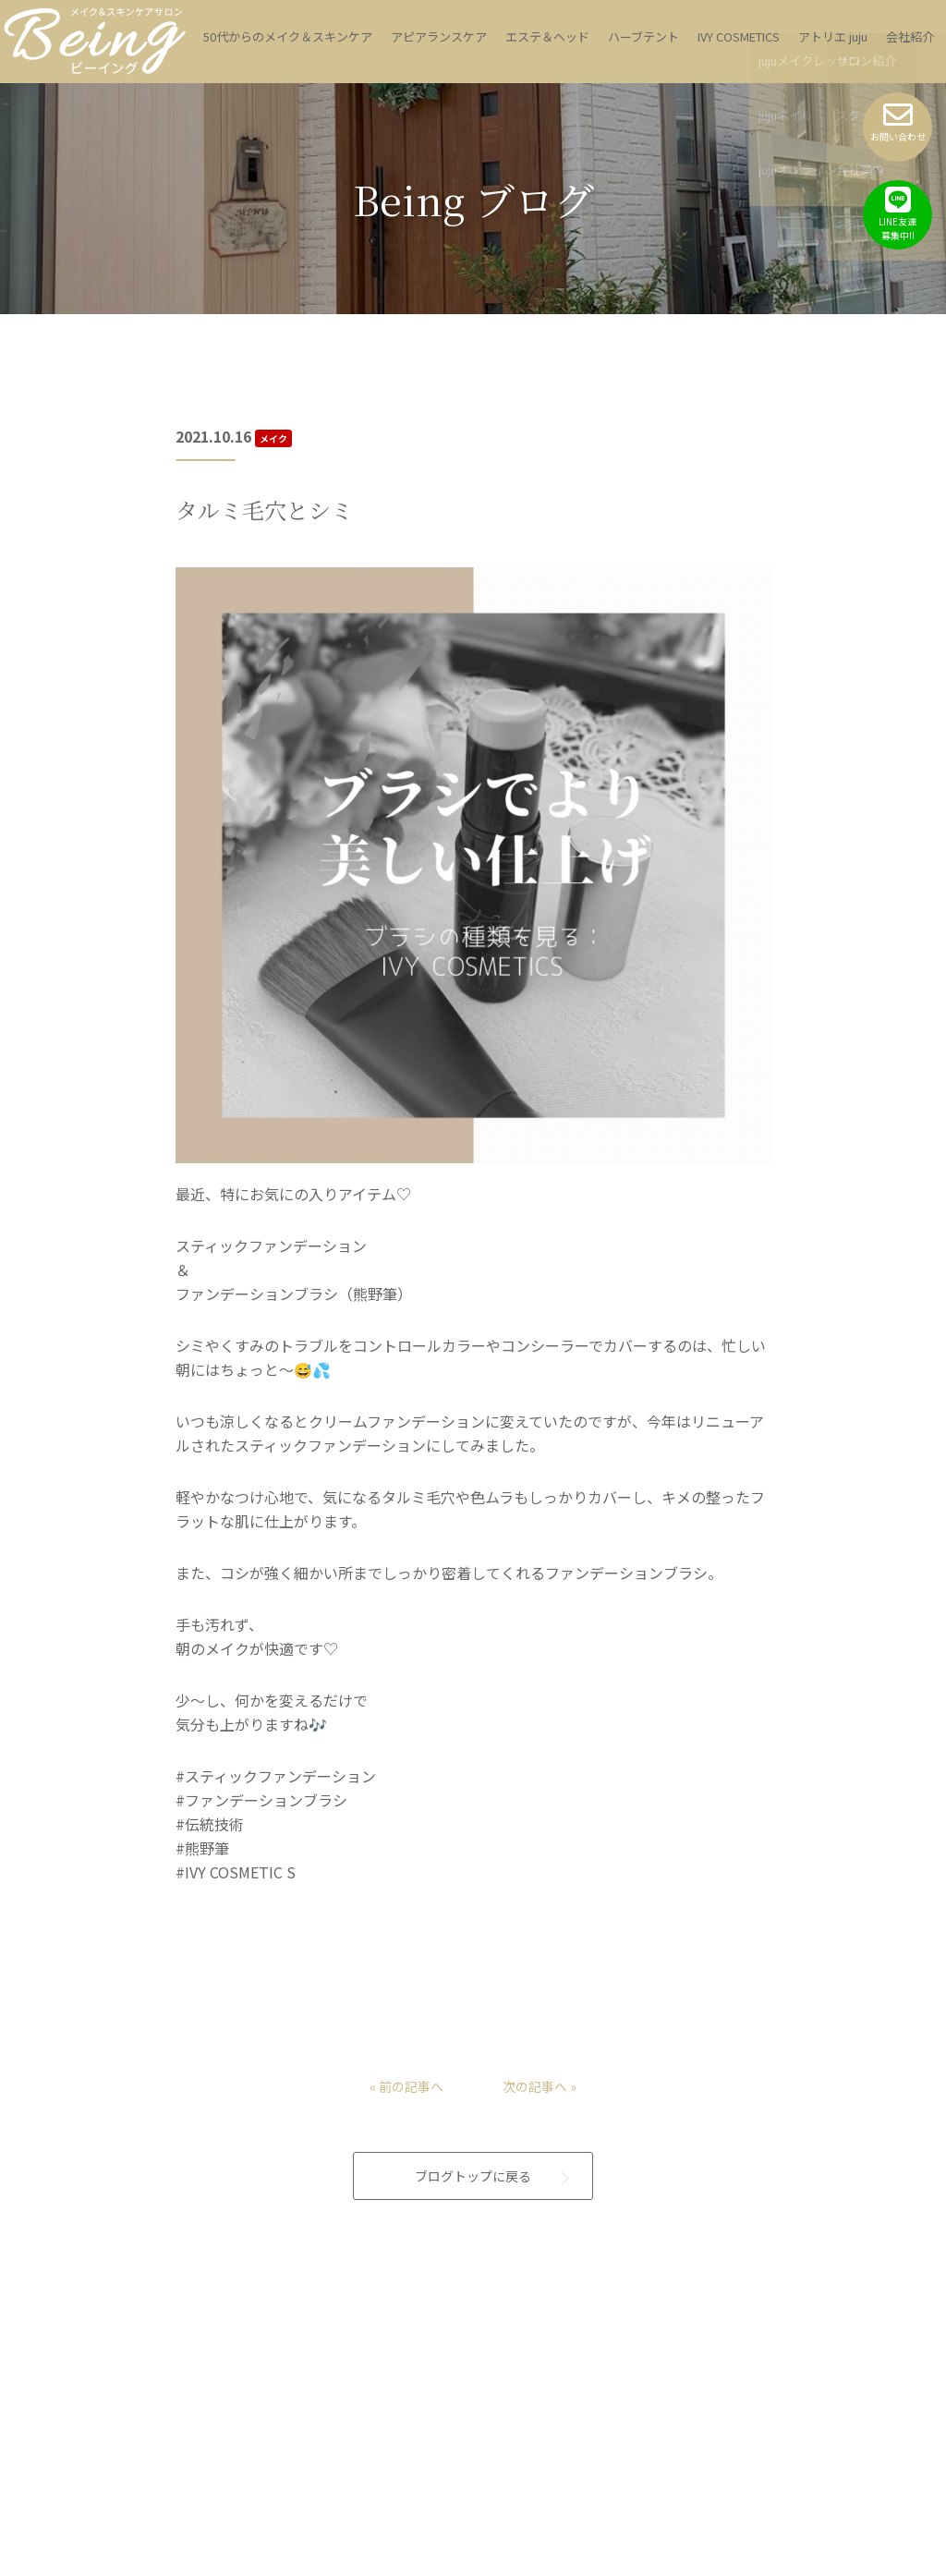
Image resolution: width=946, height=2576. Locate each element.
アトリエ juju (832, 36)
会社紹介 (910, 36)
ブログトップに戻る (473, 2156)
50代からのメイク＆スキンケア (287, 36)
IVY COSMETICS (738, 36)
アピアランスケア (439, 36)
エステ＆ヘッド (547, 36)
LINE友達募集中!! (897, 213)
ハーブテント (643, 36)
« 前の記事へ (400, 2064)
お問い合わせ (897, 121)
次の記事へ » (545, 2064)
